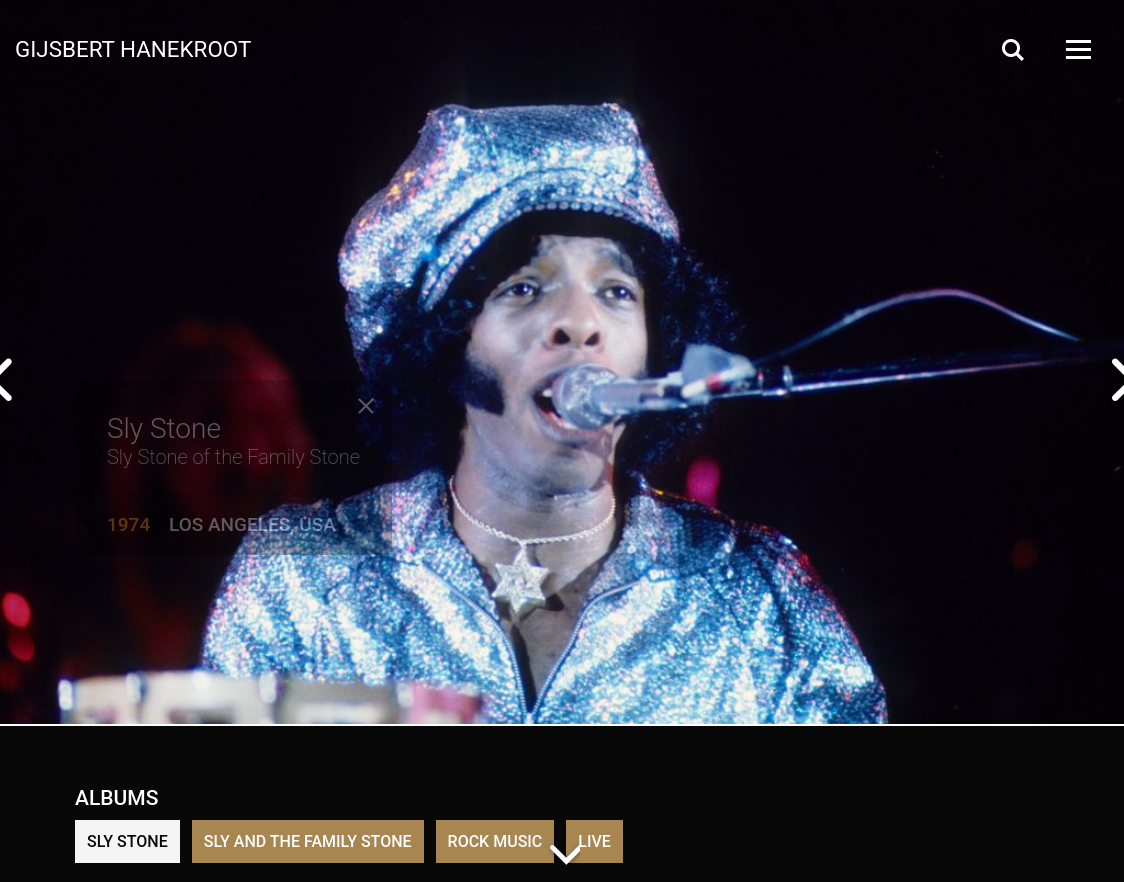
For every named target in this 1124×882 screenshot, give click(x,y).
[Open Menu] (1077, 49)
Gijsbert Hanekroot (133, 48)
